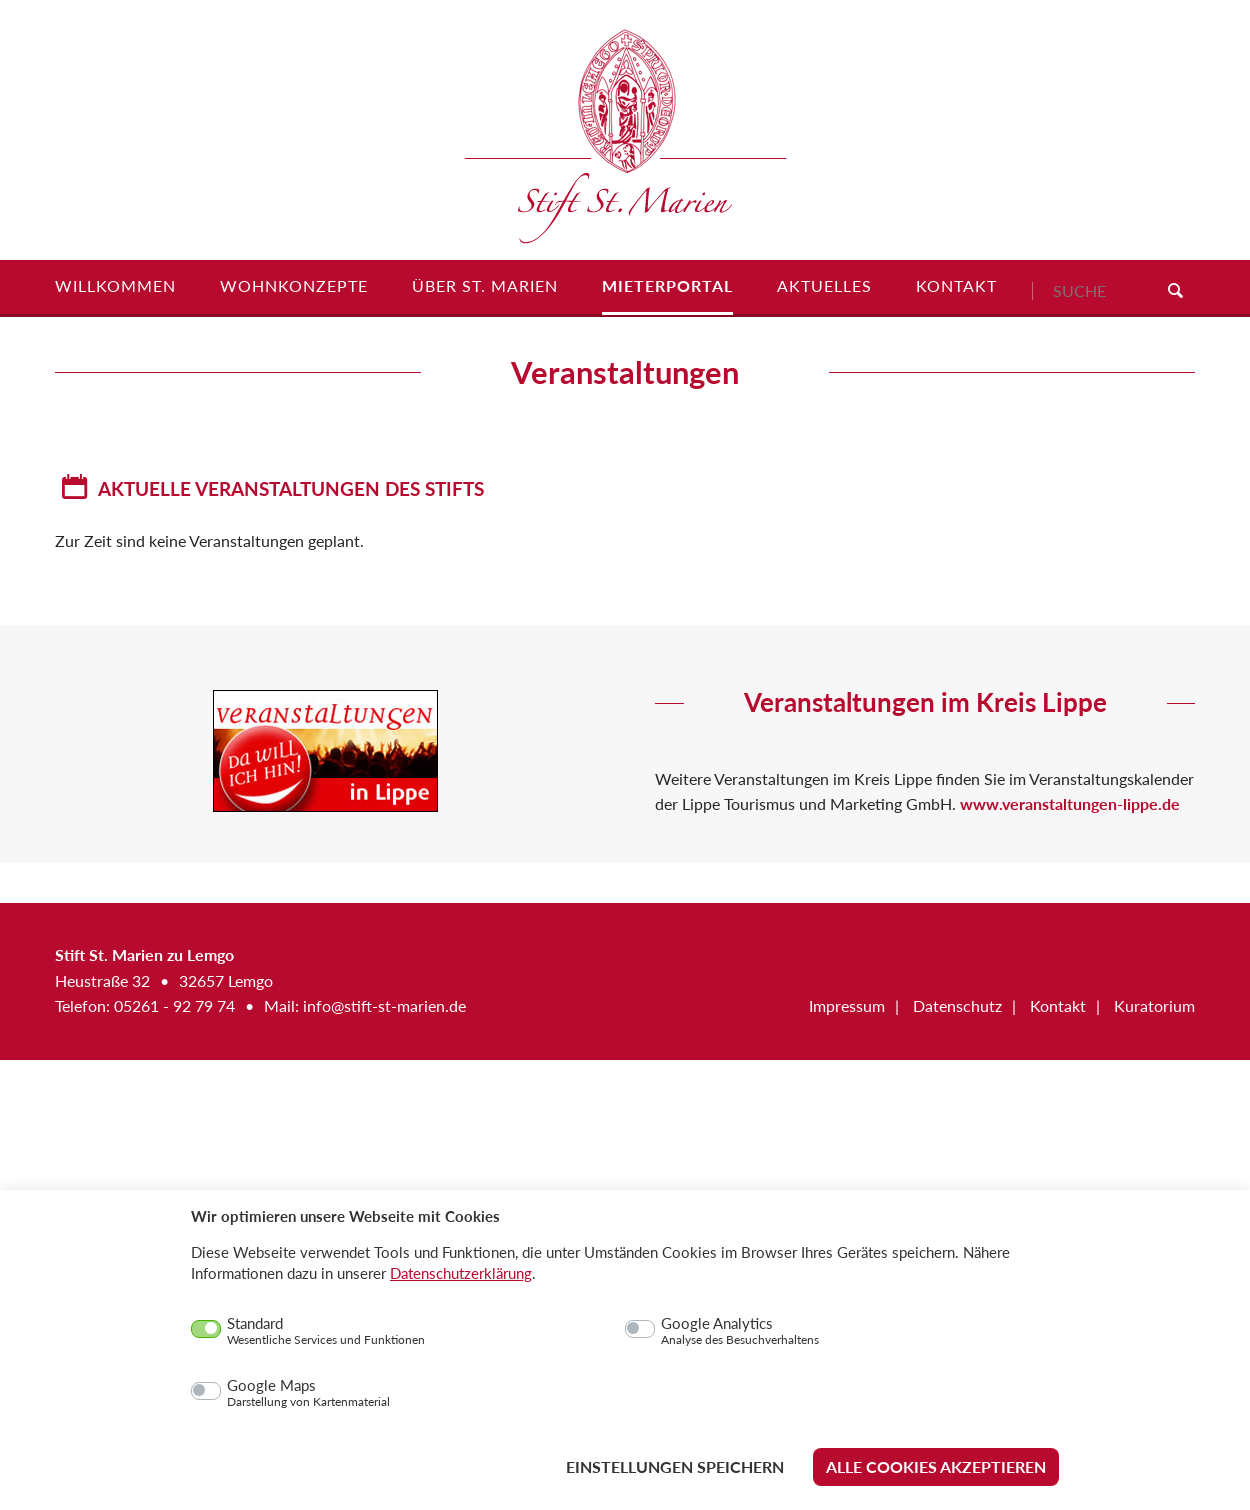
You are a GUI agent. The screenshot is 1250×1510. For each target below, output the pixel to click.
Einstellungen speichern (675, 1466)
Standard (326, 1331)
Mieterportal (667, 286)
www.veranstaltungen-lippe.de (1070, 804)
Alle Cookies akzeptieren (936, 1466)
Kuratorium (1154, 1006)
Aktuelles (824, 286)
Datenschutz (957, 1006)
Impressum (847, 1006)
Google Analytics (740, 1331)
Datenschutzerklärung (461, 1273)
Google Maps (308, 1393)
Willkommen (115, 286)
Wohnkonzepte (294, 286)
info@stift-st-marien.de (384, 1006)
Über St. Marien (485, 286)
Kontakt (956, 286)
